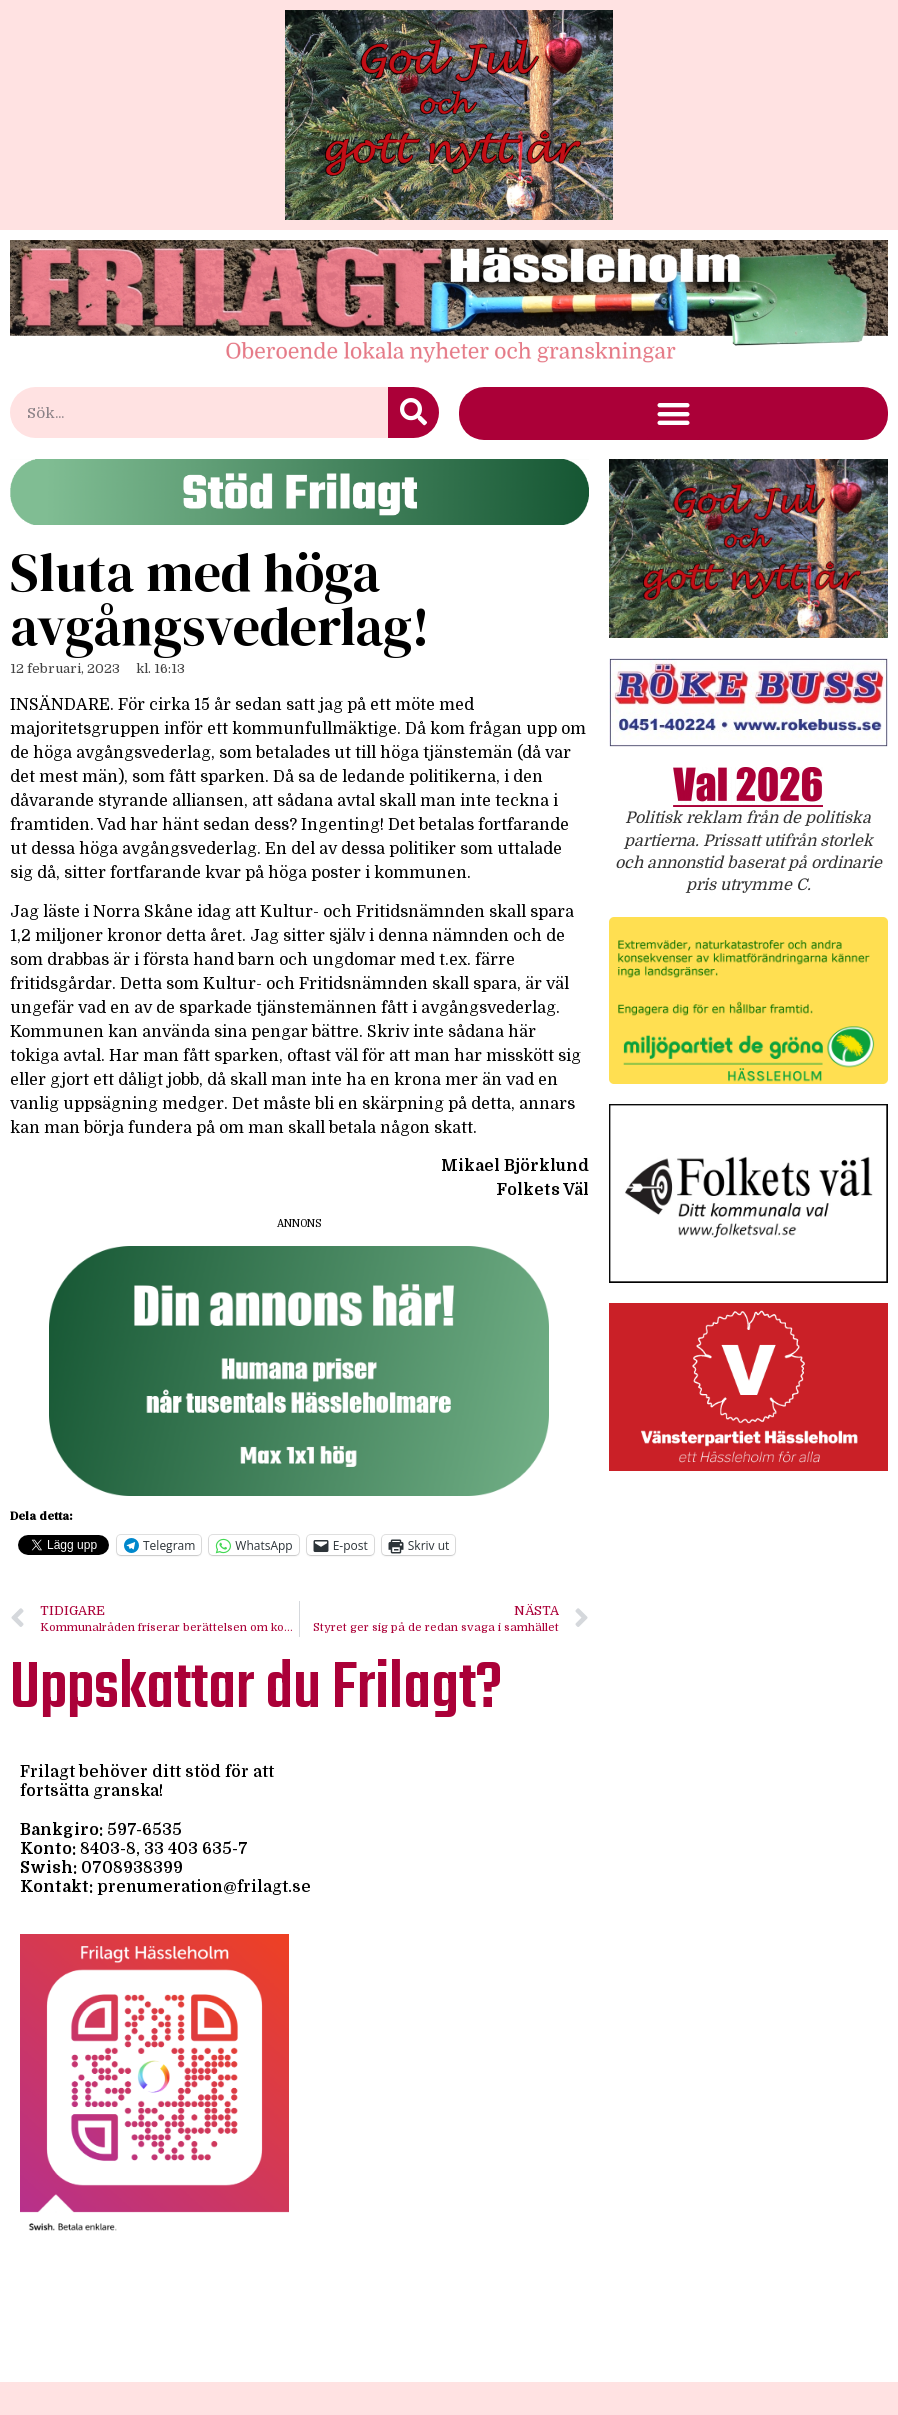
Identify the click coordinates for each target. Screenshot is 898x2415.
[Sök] (413, 412)
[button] (673, 413)
